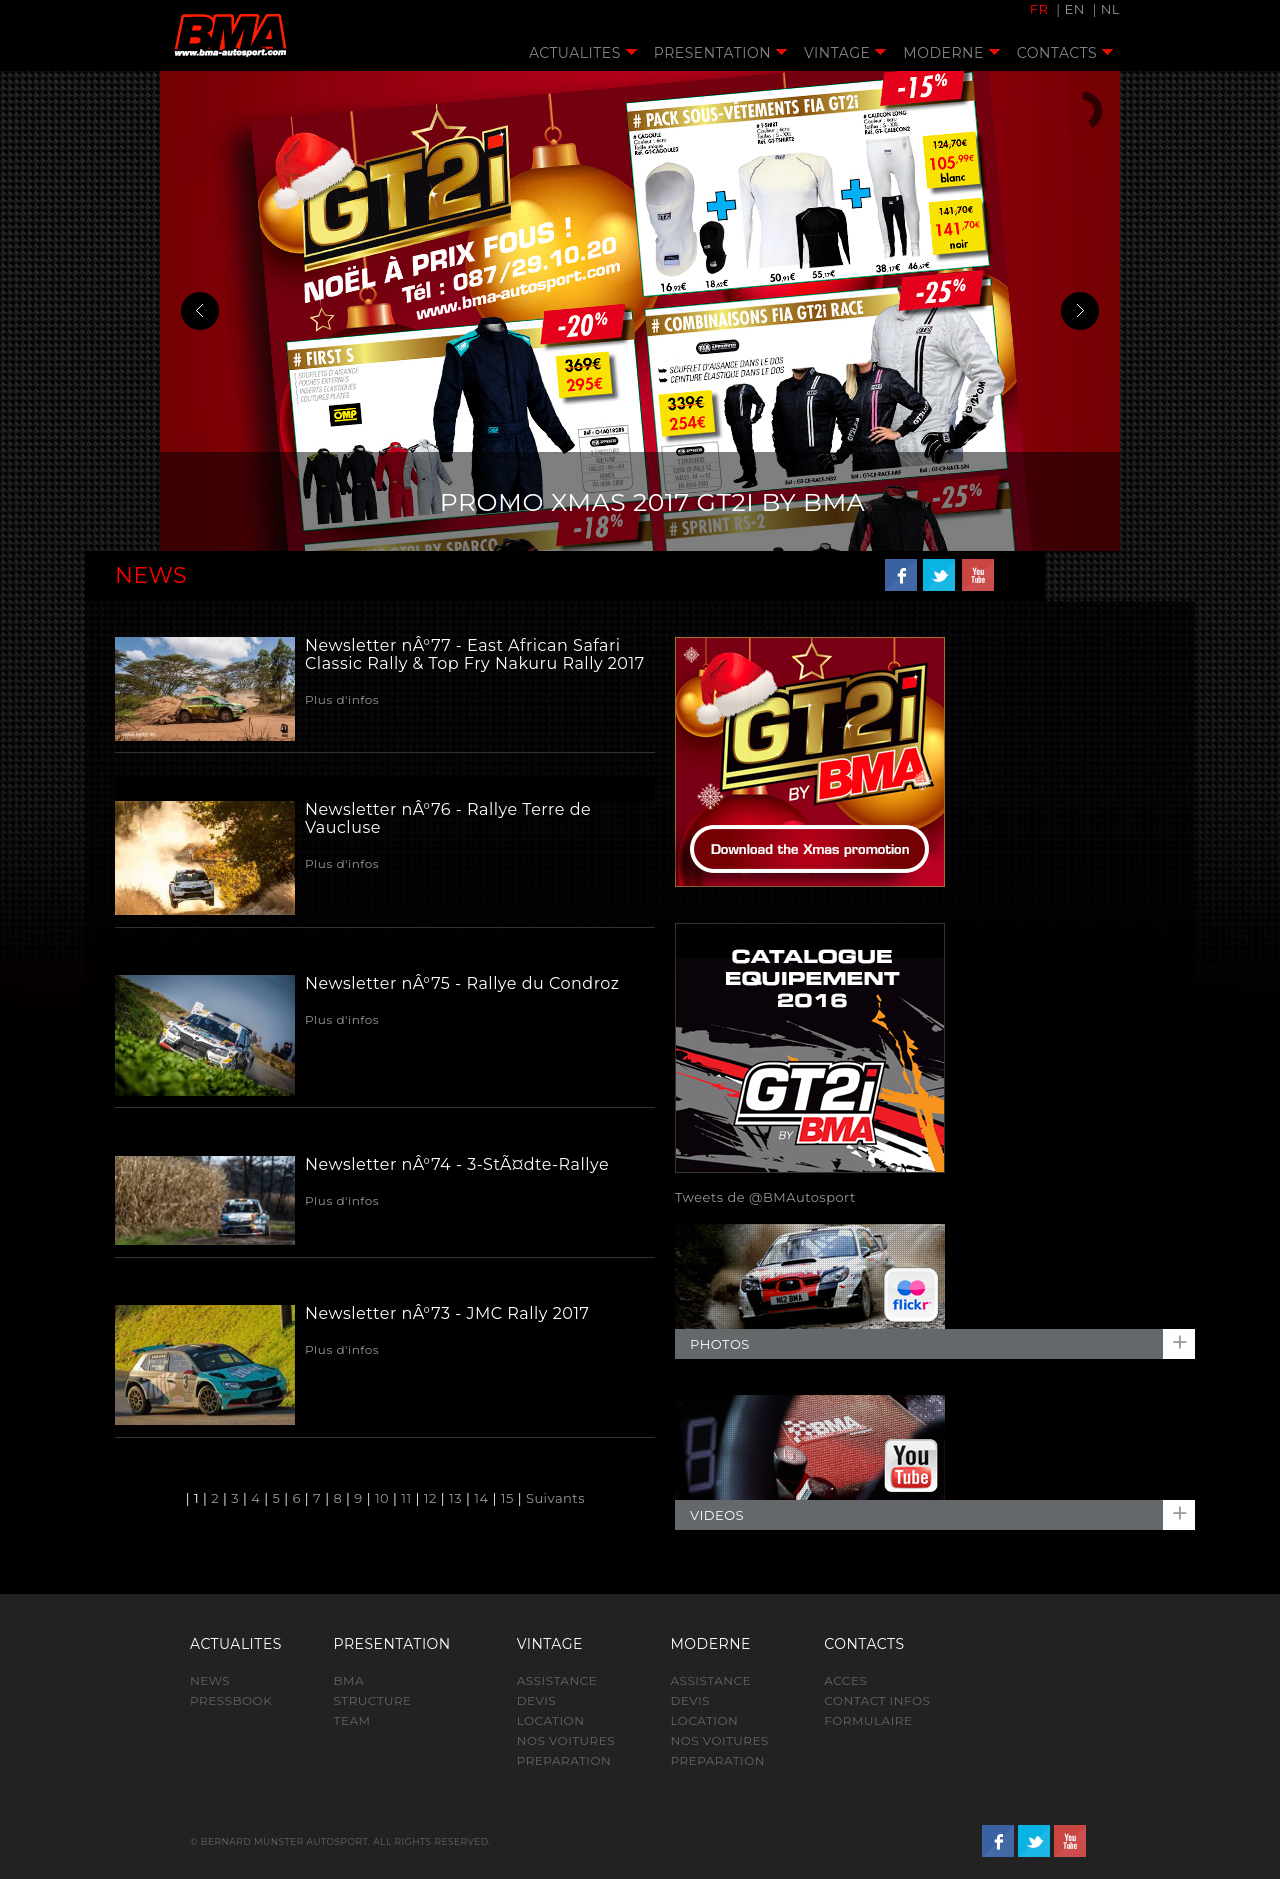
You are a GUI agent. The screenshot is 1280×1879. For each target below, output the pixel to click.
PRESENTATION (720, 53)
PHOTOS (720, 1344)
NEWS (210, 1680)
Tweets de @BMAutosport (765, 1197)
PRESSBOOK (231, 1700)
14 (481, 1498)
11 (406, 1498)
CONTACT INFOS (877, 1700)
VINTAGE (845, 53)
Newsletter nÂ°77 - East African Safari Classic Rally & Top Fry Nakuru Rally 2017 (475, 654)
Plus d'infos (342, 699)
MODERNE (951, 53)
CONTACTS (1065, 53)
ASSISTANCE (557, 1680)
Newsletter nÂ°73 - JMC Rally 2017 (447, 1313)
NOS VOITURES (566, 1740)
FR (1039, 9)
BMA (349, 1680)
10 (382, 1498)
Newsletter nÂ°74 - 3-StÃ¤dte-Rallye (457, 1164)
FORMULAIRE (868, 1720)
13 (455, 1498)
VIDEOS (717, 1515)
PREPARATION (564, 1760)
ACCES (845, 1680)
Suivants (555, 1498)
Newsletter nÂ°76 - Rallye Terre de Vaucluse (448, 818)
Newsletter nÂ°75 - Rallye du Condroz (462, 983)
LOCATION (551, 1720)
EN (1074, 9)
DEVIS (537, 1700)
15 (507, 1498)
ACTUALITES (583, 53)
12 (430, 1498)
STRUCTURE (373, 1700)
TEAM (352, 1720)
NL (1110, 9)
